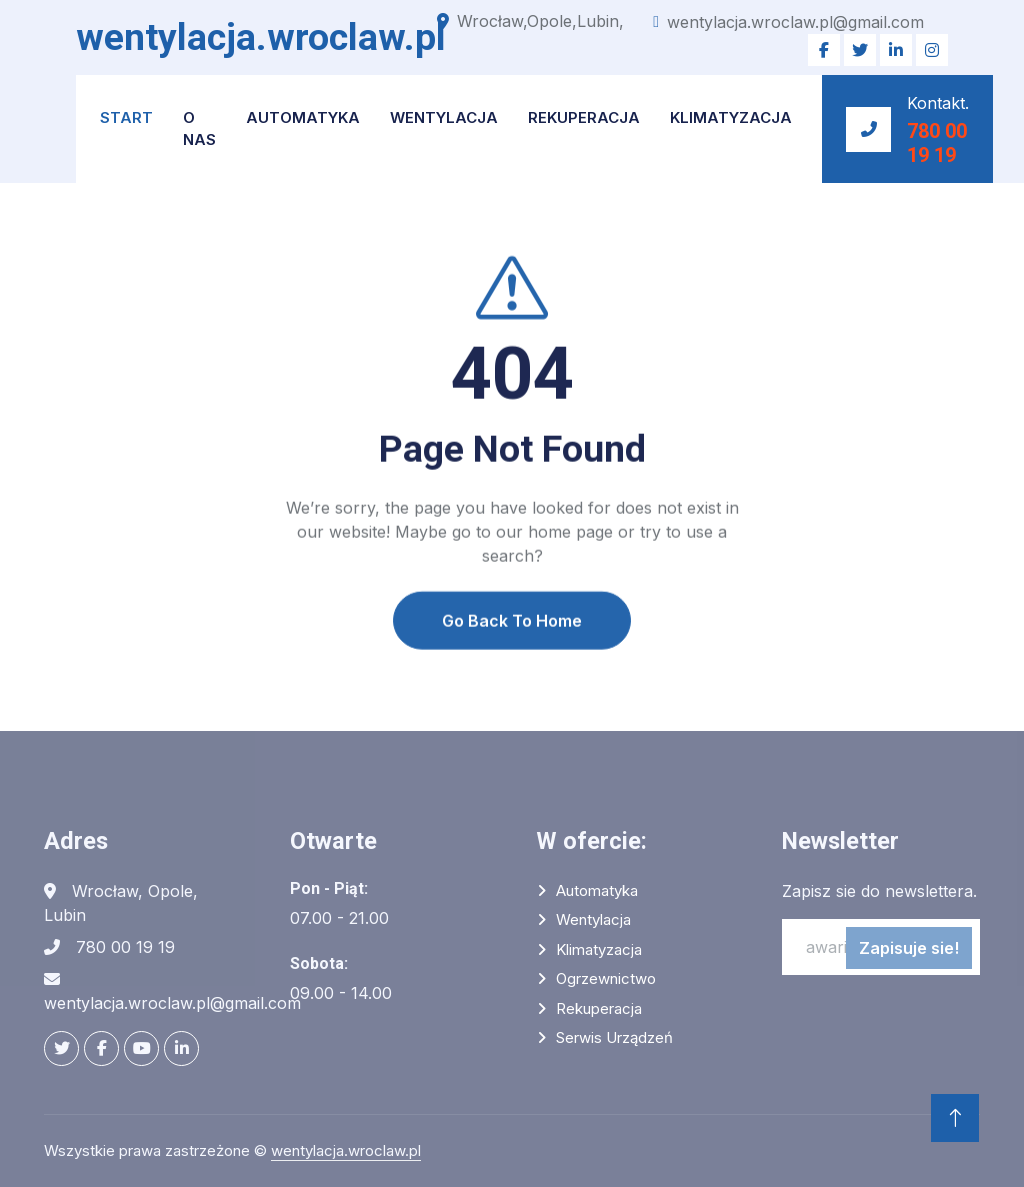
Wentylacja (444, 117)
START (126, 117)
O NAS (199, 129)
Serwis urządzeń (614, 1037)
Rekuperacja (584, 117)
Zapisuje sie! (909, 948)
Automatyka (303, 117)
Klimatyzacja (731, 117)
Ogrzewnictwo (606, 978)
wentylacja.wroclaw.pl (346, 1150)
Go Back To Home (512, 653)
